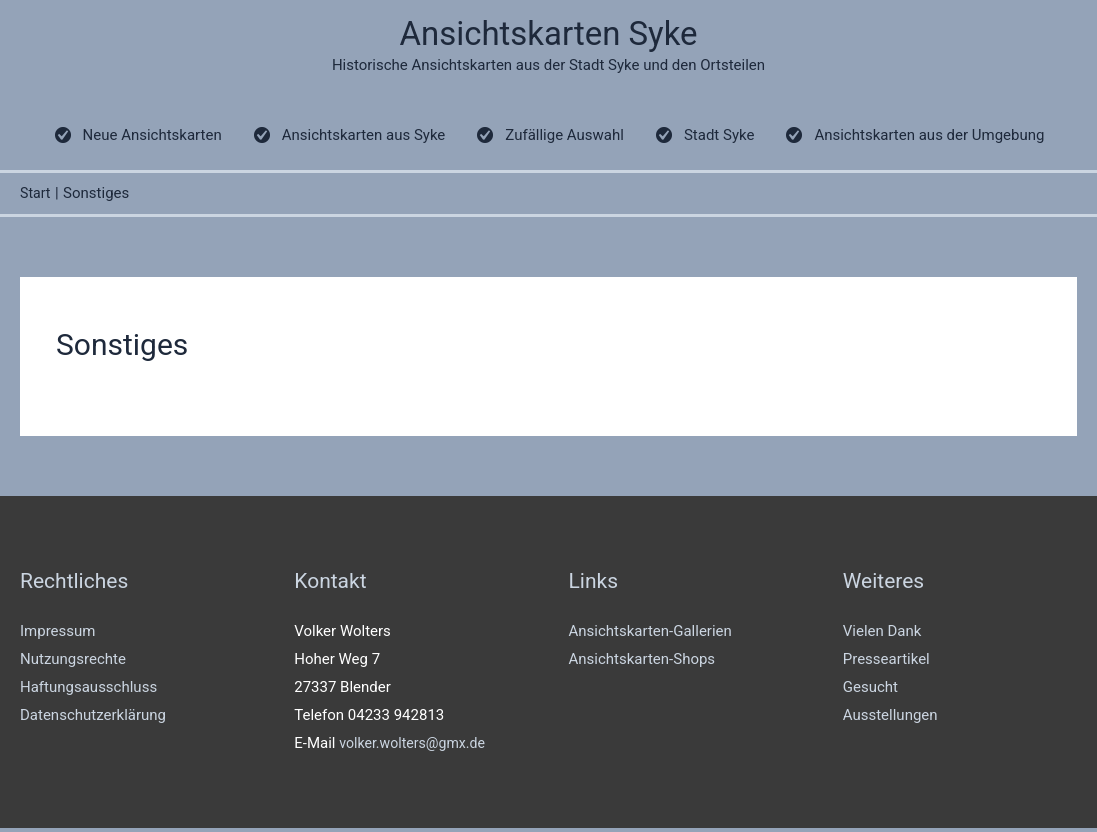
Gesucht (870, 691)
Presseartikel (886, 664)
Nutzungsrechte (73, 664)
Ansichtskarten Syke (548, 35)
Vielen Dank (882, 636)
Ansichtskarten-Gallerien (650, 636)
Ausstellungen (890, 719)
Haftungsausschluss (88, 691)
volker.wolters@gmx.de (416, 747)
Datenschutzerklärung (93, 719)
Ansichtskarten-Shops (642, 664)
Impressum (57, 636)
